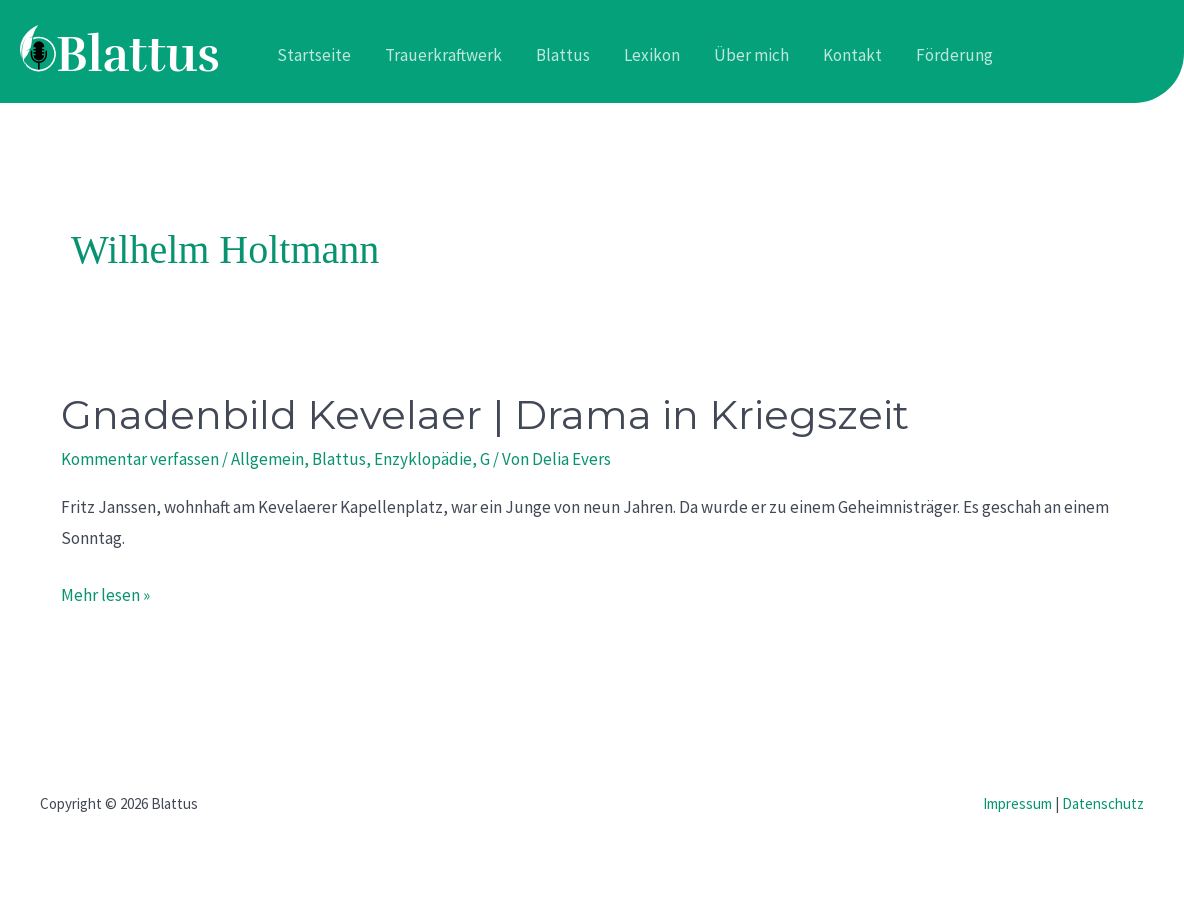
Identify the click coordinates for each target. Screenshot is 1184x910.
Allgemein (267, 459)
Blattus (339, 459)
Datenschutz (1103, 803)
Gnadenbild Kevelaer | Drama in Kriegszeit (485, 414)
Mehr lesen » (105, 593)
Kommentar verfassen (140, 459)
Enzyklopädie (423, 459)
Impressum (1017, 803)
